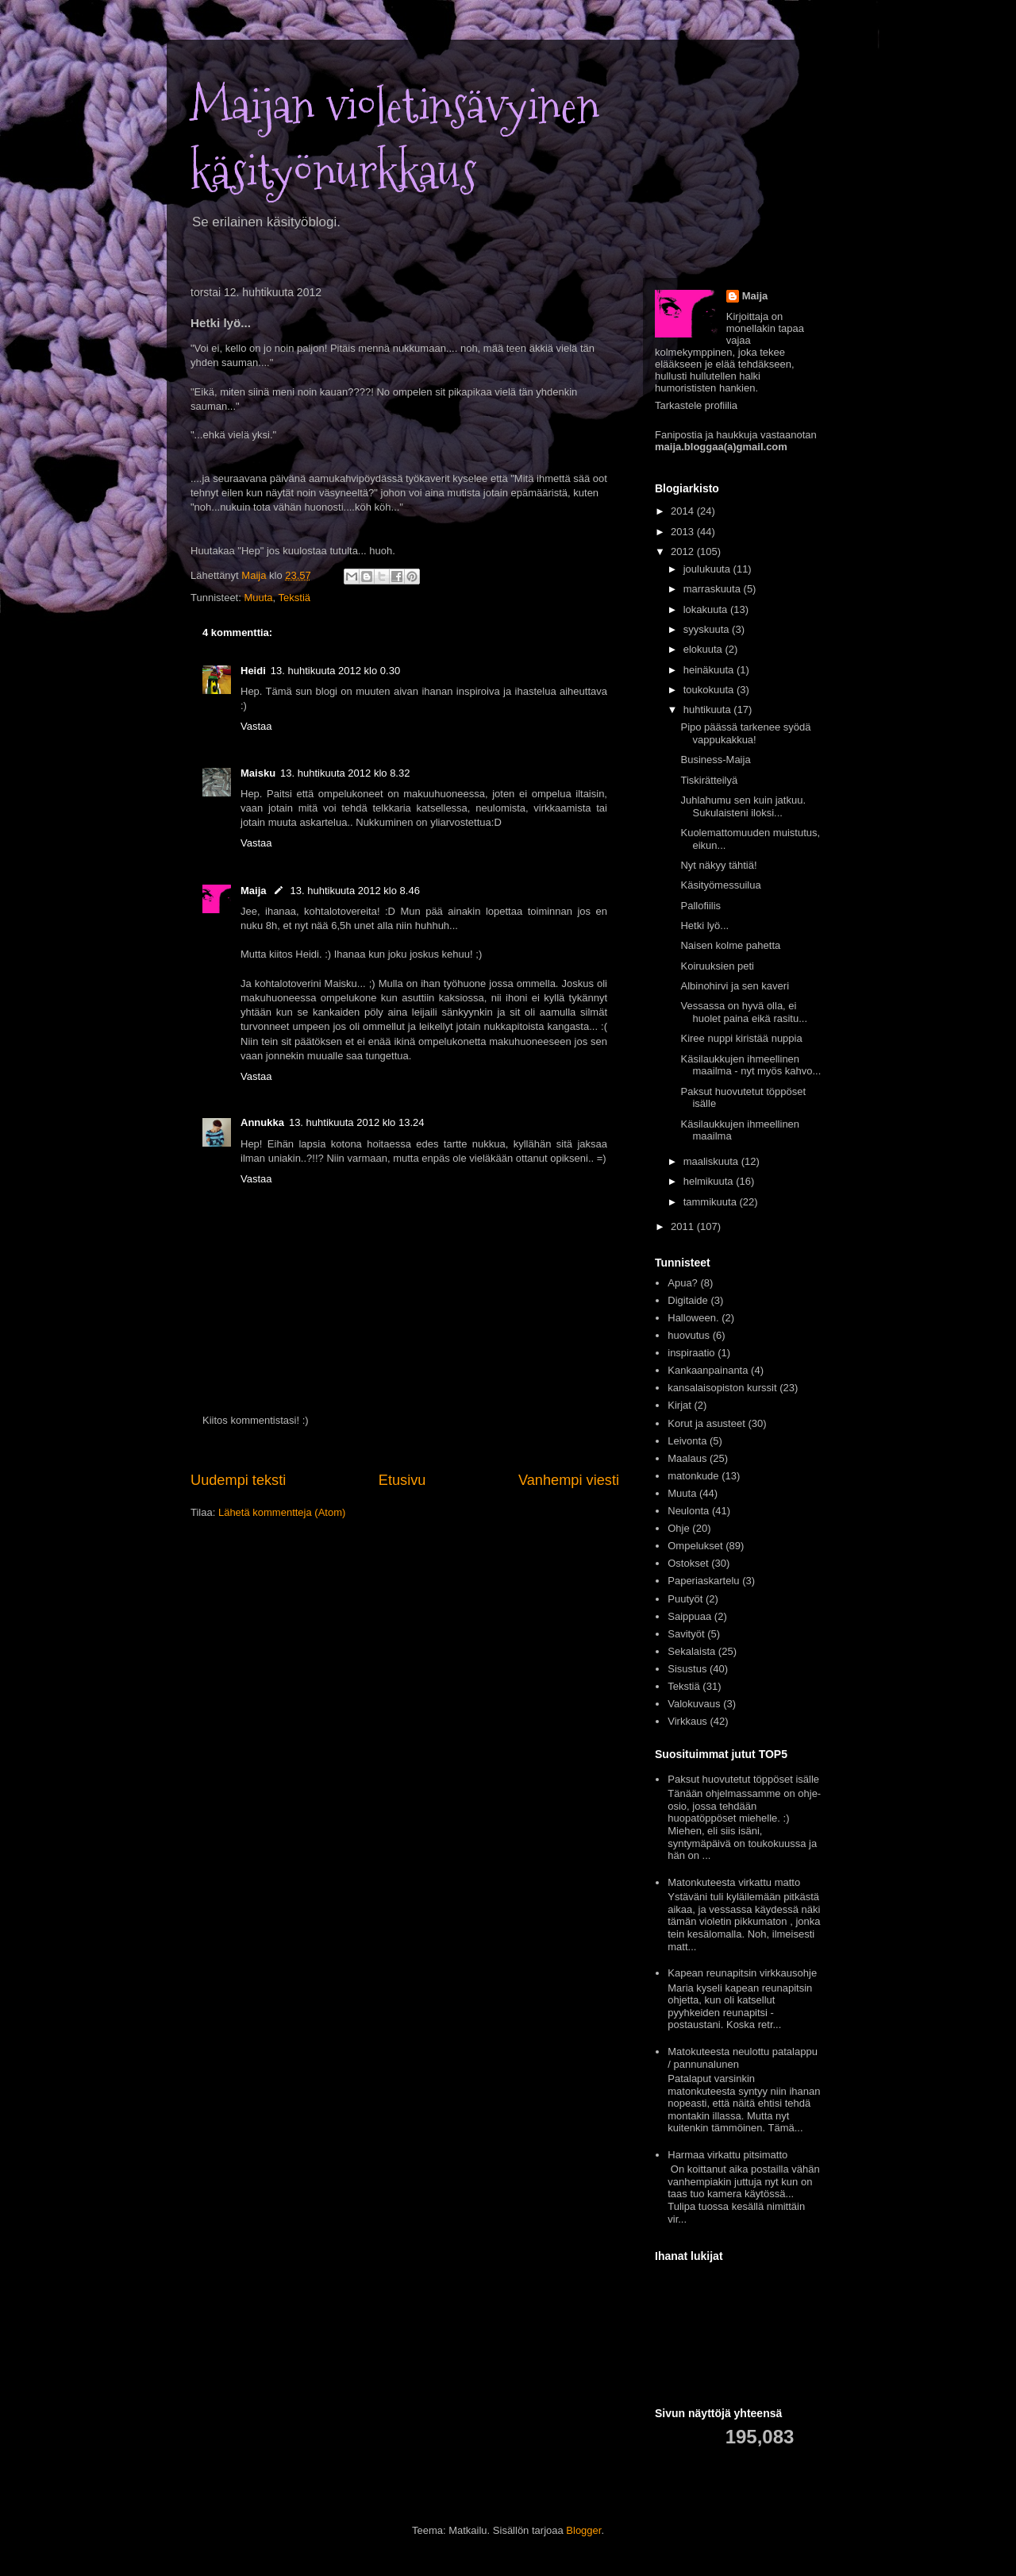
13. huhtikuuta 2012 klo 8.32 (345, 773)
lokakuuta (706, 609)
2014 (684, 511)
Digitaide (688, 1300)
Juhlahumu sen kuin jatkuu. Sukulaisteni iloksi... (743, 806)
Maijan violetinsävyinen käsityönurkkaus (394, 139)
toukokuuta (710, 690)
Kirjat (679, 1405)
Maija (254, 891)
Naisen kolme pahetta (730, 945)
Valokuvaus (694, 1704)
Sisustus (687, 1669)
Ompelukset (695, 1546)
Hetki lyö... (704, 925)
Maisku (258, 773)
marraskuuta (713, 589)
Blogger (583, 2530)
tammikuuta (711, 1202)
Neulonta (688, 1511)
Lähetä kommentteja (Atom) (281, 1512)
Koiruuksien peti (717, 966)
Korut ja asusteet (706, 1423)
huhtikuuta (708, 709)
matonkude (693, 1476)
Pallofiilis (700, 906)
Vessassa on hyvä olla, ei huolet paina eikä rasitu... (743, 1012)
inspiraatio (691, 1353)
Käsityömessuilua (720, 885)
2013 (684, 532)
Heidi (253, 671)
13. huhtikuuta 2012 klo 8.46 (355, 891)
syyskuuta (707, 629)
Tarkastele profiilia (696, 405)
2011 (684, 1226)
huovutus (689, 1335)
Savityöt (686, 1634)
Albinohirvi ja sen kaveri (734, 986)
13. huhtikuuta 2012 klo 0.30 (335, 671)
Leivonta (687, 1441)
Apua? (683, 1283)
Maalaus (687, 1458)
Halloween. (693, 1318)
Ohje (678, 1528)
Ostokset (688, 1563)
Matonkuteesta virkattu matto (734, 1882)
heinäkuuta (710, 670)
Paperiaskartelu (703, 1581)
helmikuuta (709, 1181)
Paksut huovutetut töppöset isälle (743, 1779)
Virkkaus (687, 1721)
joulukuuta (708, 569)
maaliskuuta (712, 1161)
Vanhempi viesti (568, 1480)
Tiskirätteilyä (708, 780)
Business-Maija (715, 759)
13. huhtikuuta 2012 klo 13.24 (357, 1122)
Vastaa (256, 726)
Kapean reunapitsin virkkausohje (742, 1973)
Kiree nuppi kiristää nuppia (741, 1038)
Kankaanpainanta (708, 1370)
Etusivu (402, 1480)
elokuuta (704, 649)
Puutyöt (685, 1599)
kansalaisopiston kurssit (722, 1388)
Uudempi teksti (238, 1480)
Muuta (258, 598)
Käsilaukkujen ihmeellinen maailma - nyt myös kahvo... (750, 1065)
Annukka (262, 1122)
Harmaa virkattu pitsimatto (727, 2155)
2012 (684, 551)
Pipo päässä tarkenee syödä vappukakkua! (745, 733)
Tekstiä (294, 598)
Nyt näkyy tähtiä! (718, 865)
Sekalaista (691, 1651)
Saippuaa (689, 1616)
